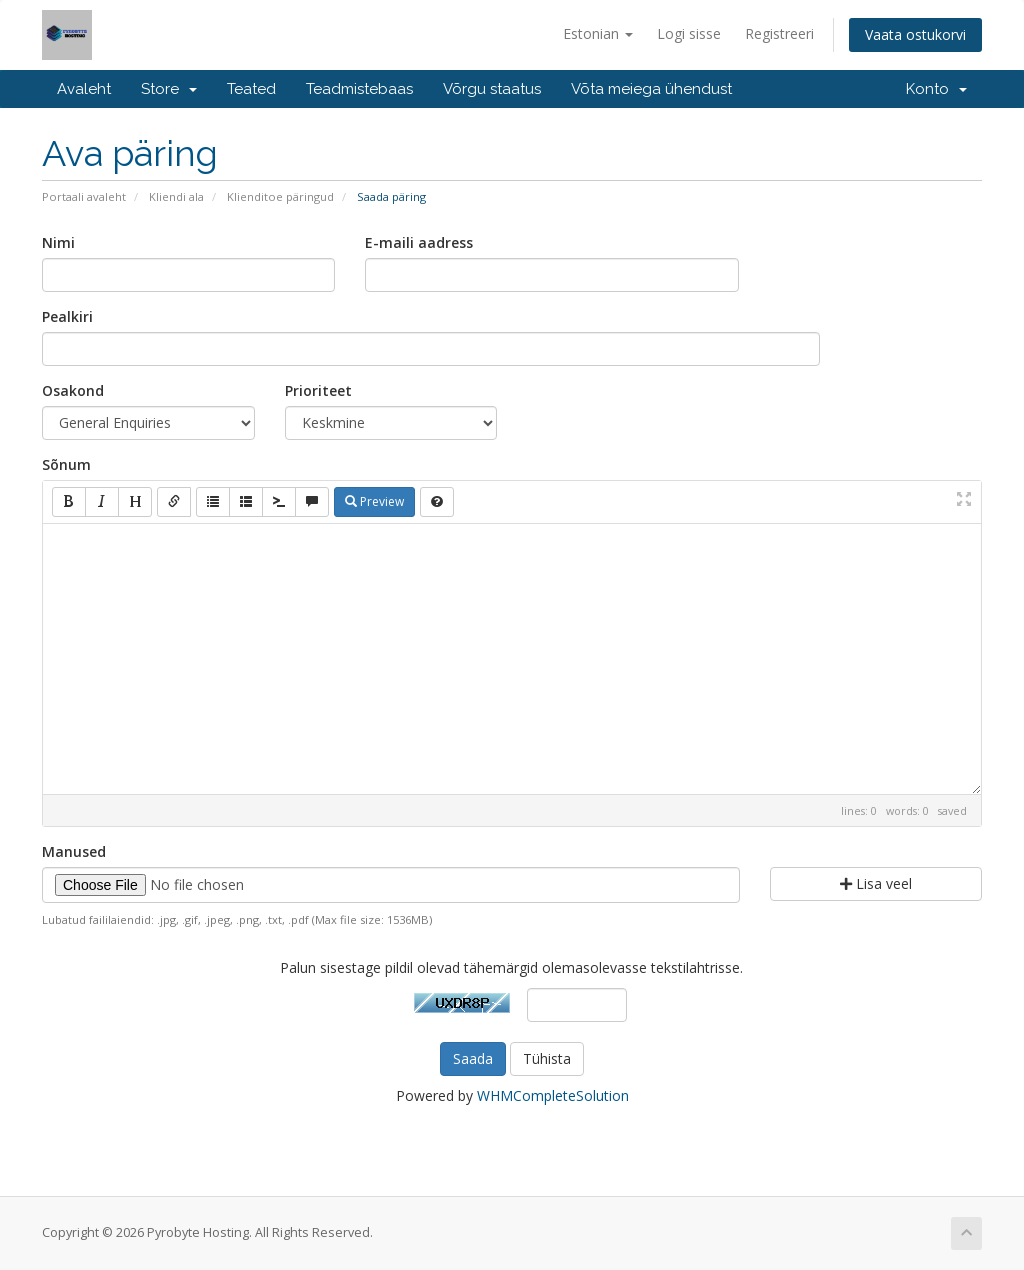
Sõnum (66, 464)
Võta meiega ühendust (651, 89)
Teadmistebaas (359, 89)
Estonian (598, 33)
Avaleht (84, 89)
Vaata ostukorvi (915, 34)
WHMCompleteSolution (553, 1095)
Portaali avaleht (84, 196)
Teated (251, 89)
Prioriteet (318, 390)
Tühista (547, 1058)
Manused (74, 851)
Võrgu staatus (492, 89)
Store (169, 89)
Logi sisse (689, 33)
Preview (374, 501)
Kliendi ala (176, 196)
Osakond (73, 390)
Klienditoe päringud (280, 196)
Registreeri (779, 33)
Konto (936, 89)
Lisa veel (876, 883)
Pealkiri (67, 316)
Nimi (58, 242)
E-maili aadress (419, 242)
